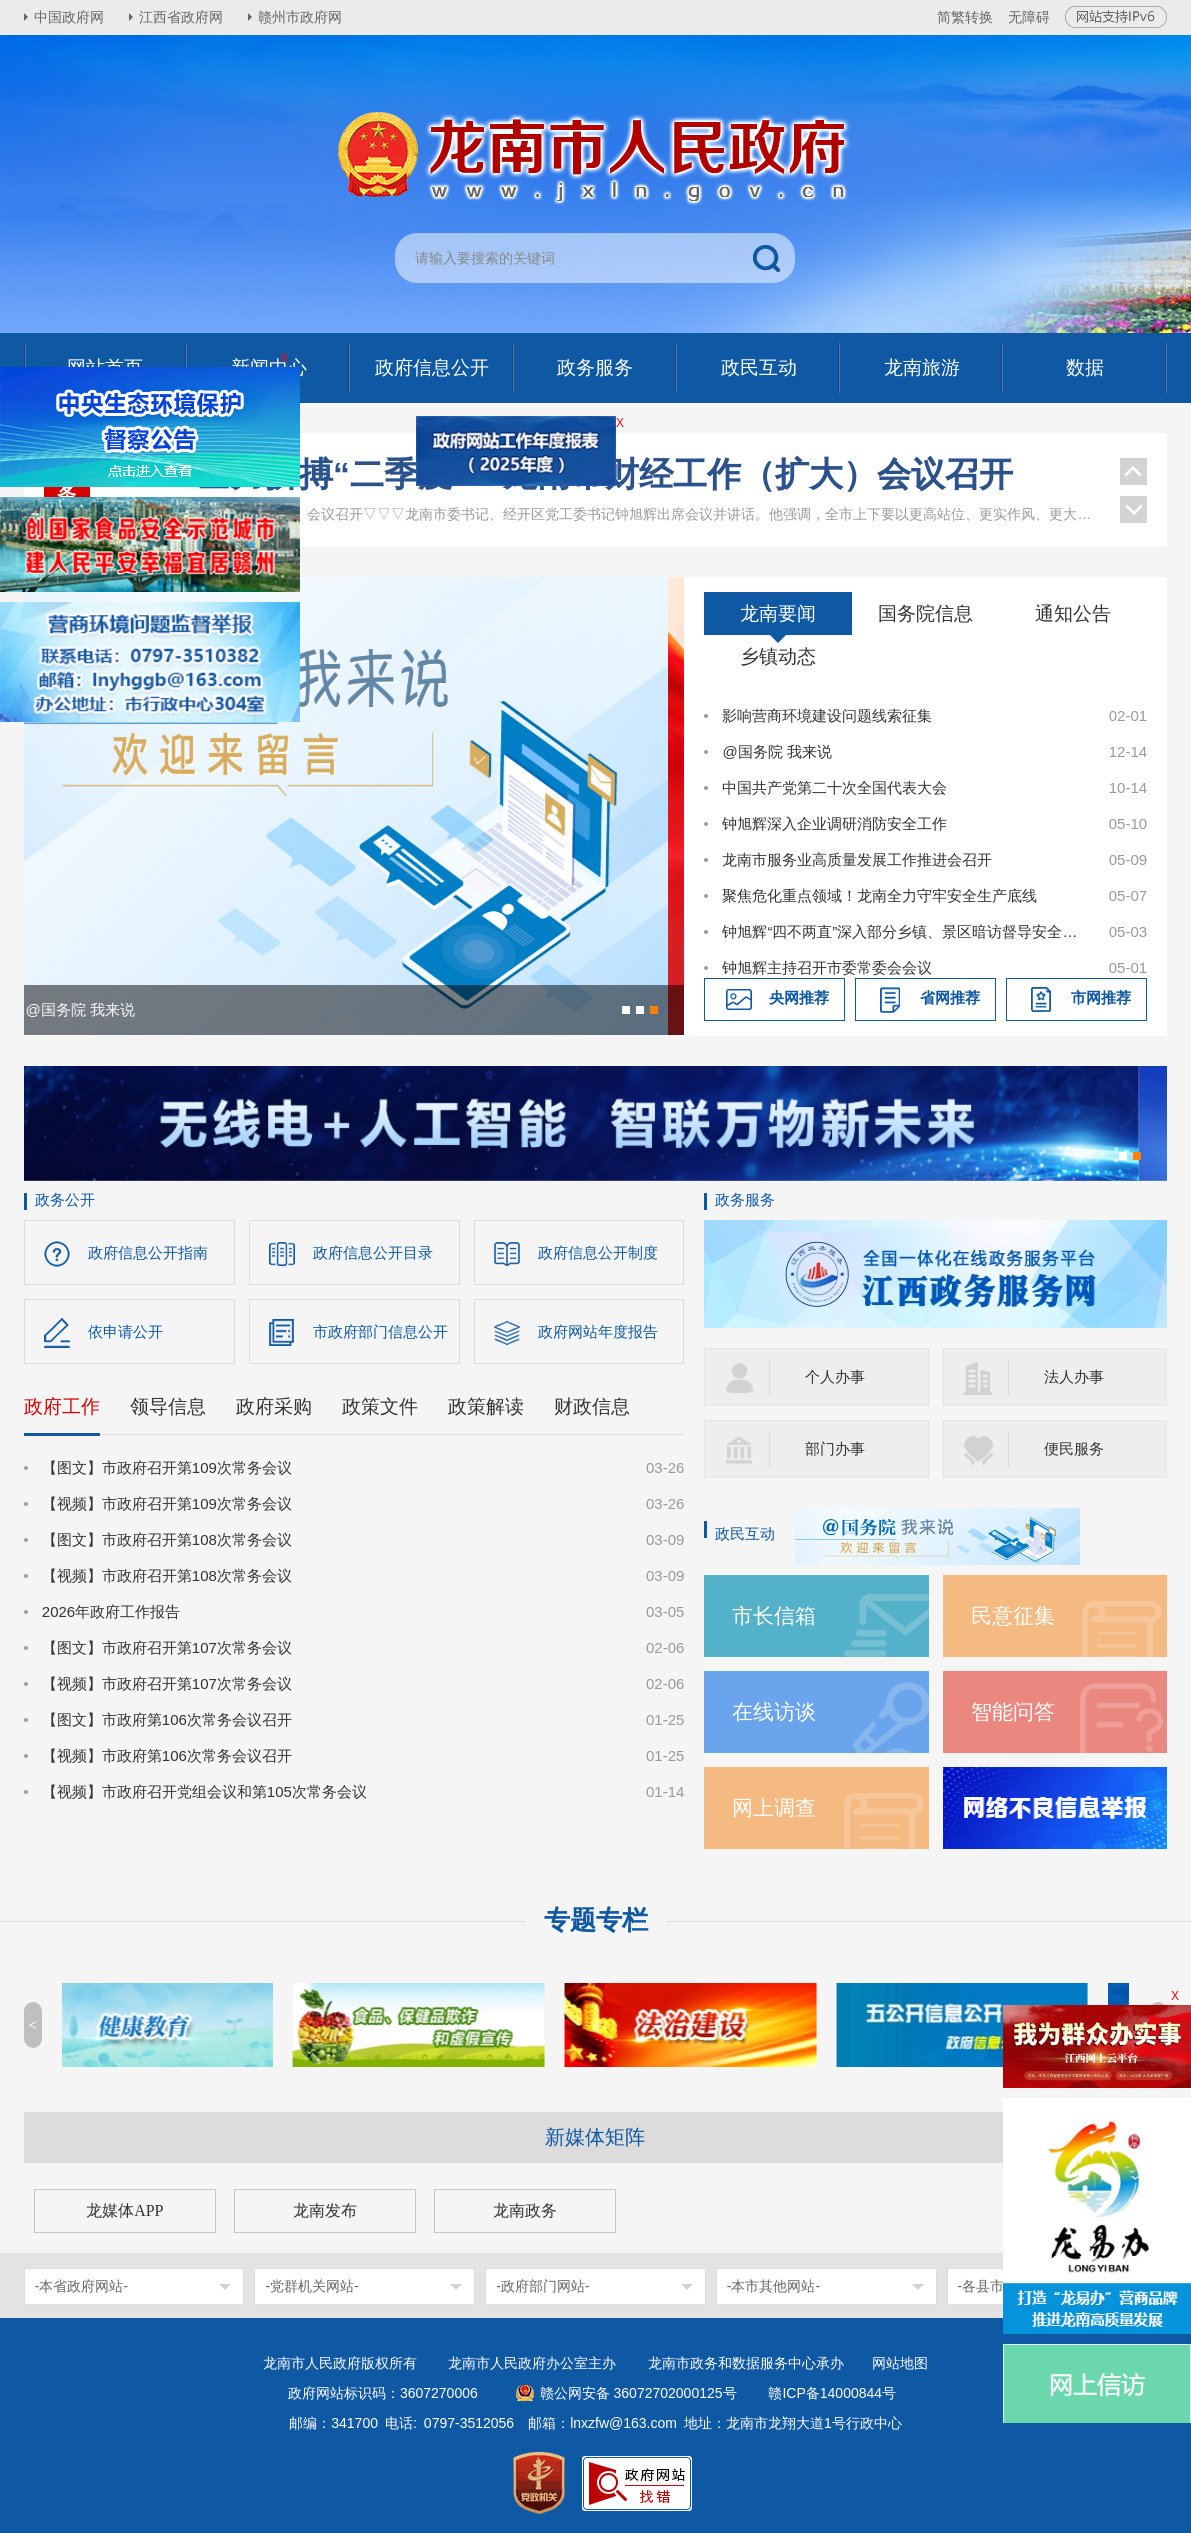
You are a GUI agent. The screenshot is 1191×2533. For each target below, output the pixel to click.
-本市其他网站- (773, 2286)
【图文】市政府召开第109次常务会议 (167, 1467)
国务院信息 (925, 613)
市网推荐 (1101, 997)
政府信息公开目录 (373, 1252)
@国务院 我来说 (776, 751)
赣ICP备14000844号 (832, 2393)
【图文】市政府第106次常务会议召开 (167, 1719)
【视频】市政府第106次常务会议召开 (167, 1755)
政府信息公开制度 (598, 1252)
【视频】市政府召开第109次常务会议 (167, 1503)
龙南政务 (525, 2210)
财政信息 (592, 1406)
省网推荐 (950, 997)
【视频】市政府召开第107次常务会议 (167, 1683)
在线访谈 (774, 1711)
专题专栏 (596, 1920)
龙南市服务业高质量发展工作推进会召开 (857, 859)
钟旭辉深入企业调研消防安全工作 (834, 823)
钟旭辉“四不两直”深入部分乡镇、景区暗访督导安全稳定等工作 (904, 931)
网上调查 (774, 1807)
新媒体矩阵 (595, 2137)
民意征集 (1013, 1615)
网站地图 (900, 2363)
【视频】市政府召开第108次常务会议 (167, 1575)
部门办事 (835, 1448)
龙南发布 (325, 2210)
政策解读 (486, 1406)
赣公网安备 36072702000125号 (638, 2393)
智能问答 (1013, 1711)
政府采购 (274, 1406)
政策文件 (380, 1406)
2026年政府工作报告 (111, 1611)
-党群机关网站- (311, 2286)
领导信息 (168, 1406)
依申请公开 (125, 1331)
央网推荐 (799, 997)
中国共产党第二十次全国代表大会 (834, 787)
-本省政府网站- (81, 2286)
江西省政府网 (181, 17)
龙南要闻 (778, 613)
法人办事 (1074, 1376)
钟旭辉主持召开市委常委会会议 (827, 967)
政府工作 (62, 1406)
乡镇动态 (778, 656)
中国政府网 (69, 17)
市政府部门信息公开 (380, 1331)
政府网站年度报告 (598, 1331)
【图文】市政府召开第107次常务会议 (167, 1647)
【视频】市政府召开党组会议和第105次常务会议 (204, 1791)
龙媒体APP (124, 2210)
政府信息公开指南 (148, 1252)
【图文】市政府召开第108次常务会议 (167, 1539)
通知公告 (1073, 613)
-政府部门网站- (542, 2286)
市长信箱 (774, 1615)
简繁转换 (965, 17)
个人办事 (835, 1376)
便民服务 (1074, 1448)
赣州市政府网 (300, 17)
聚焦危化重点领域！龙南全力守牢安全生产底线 (879, 895)
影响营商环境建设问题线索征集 (827, 715)
